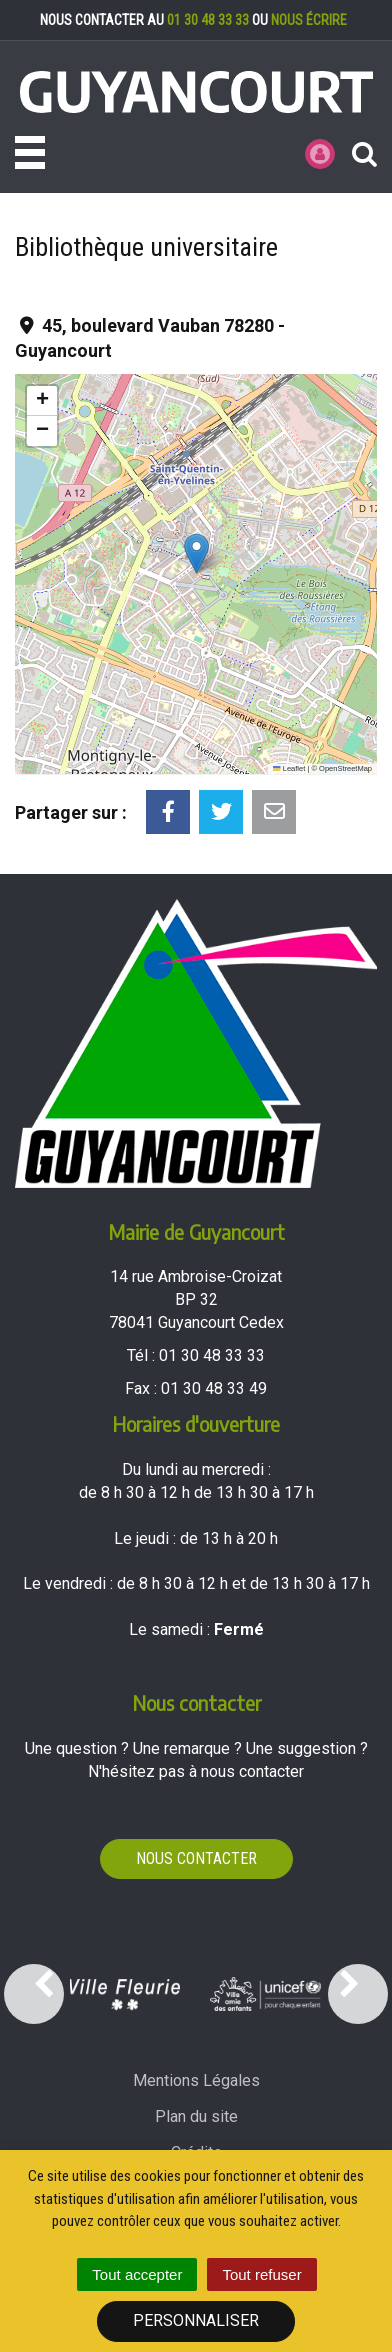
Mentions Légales (196, 2080)
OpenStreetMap (345, 768)
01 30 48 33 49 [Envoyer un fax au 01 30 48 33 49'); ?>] (214, 1388)
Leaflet (289, 768)
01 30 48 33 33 (208, 20)
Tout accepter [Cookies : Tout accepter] (137, 2274)
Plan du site (196, 2116)
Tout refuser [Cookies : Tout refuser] (261, 2274)
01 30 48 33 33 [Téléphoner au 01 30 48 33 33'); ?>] (212, 1355)
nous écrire (309, 20)
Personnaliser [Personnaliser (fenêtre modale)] (196, 2320)
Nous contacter (196, 1858)
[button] (196, 553)
